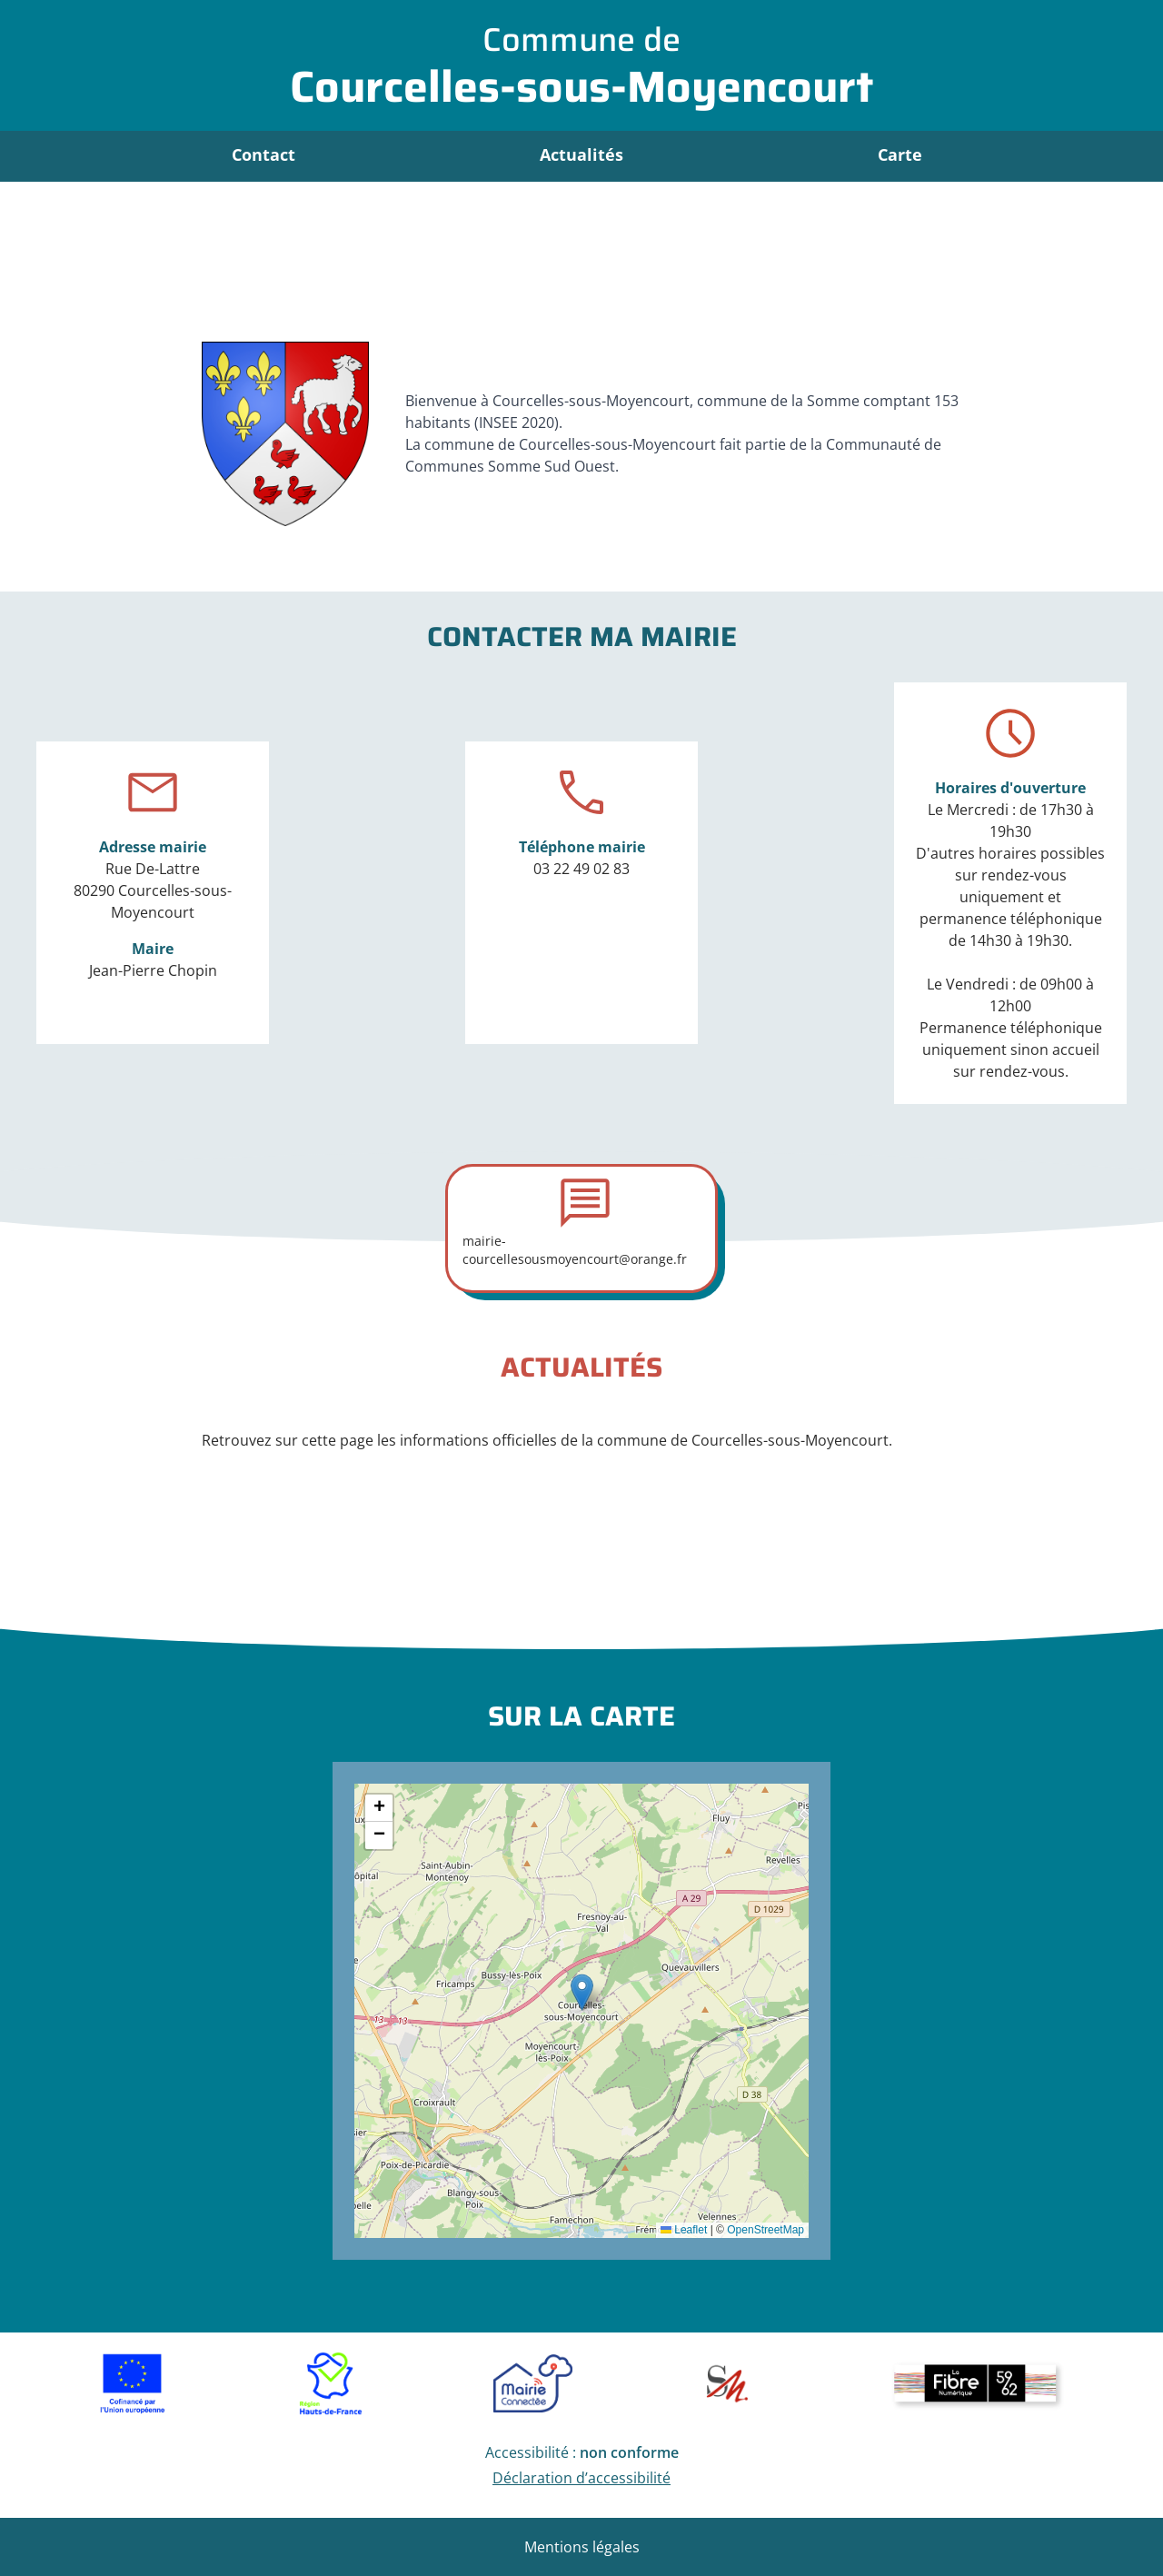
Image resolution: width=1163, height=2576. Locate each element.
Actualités (581, 154)
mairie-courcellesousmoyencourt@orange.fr (574, 1250)
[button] (582, 1992)
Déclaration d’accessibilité (581, 2478)
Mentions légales (582, 2547)
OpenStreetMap (765, 2229)
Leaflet (684, 2229)
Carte (900, 154)
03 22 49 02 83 (581, 869)
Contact (263, 154)
